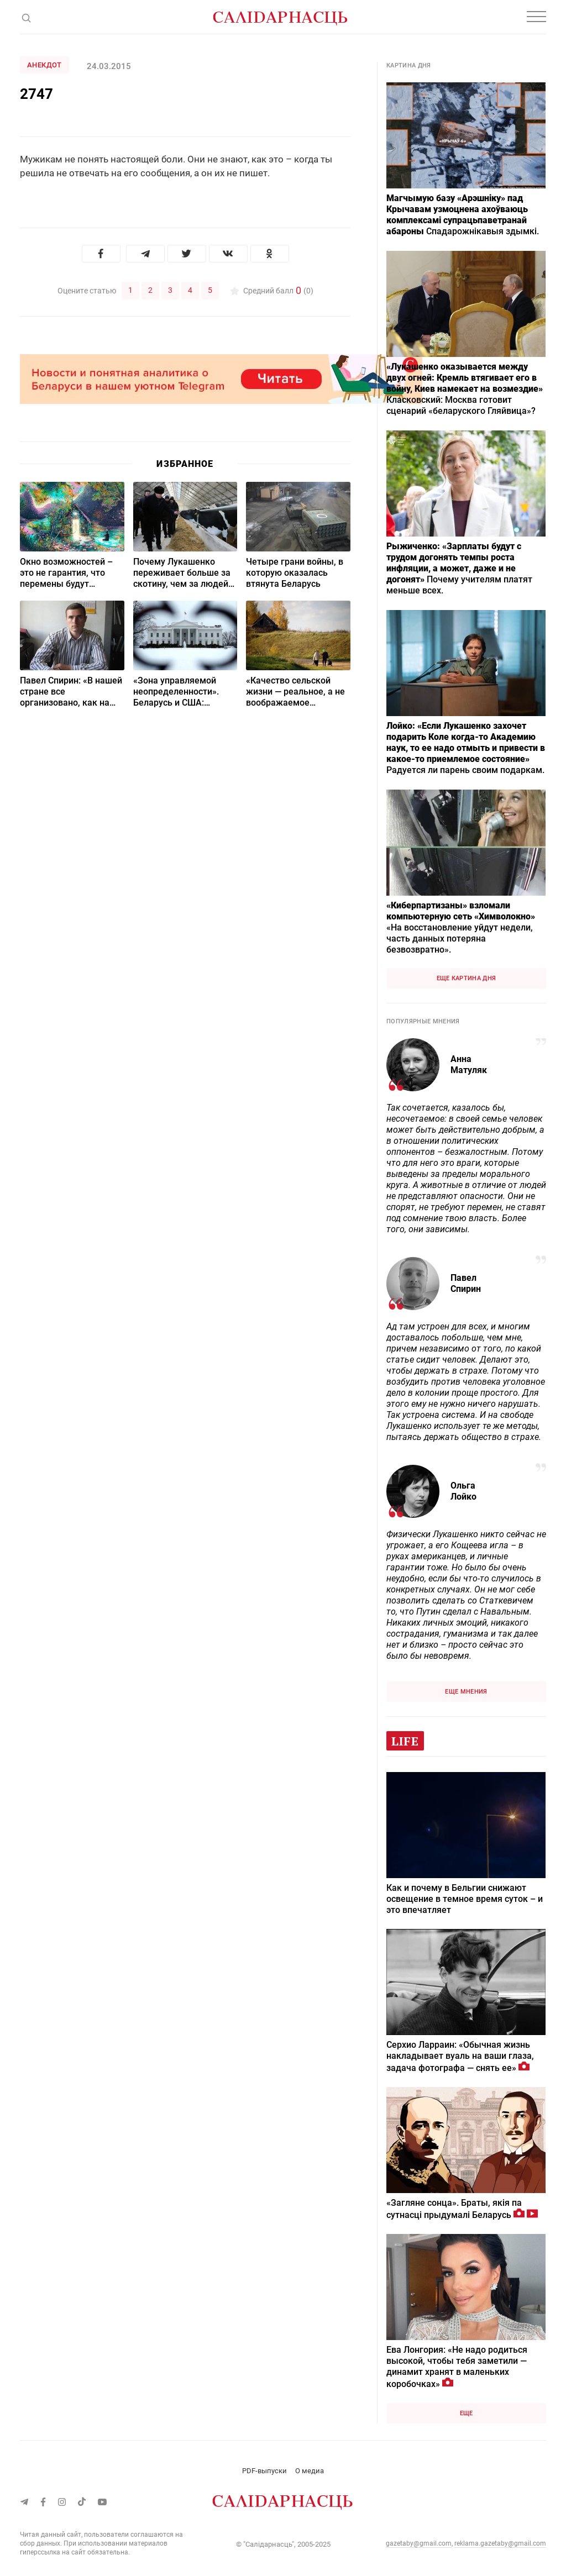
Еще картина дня (466, 978)
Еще (466, 2413)
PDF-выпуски (264, 2471)
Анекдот (44, 65)
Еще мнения (466, 1691)
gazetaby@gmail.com (419, 2543)
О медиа (309, 2471)
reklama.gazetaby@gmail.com (500, 2543)
